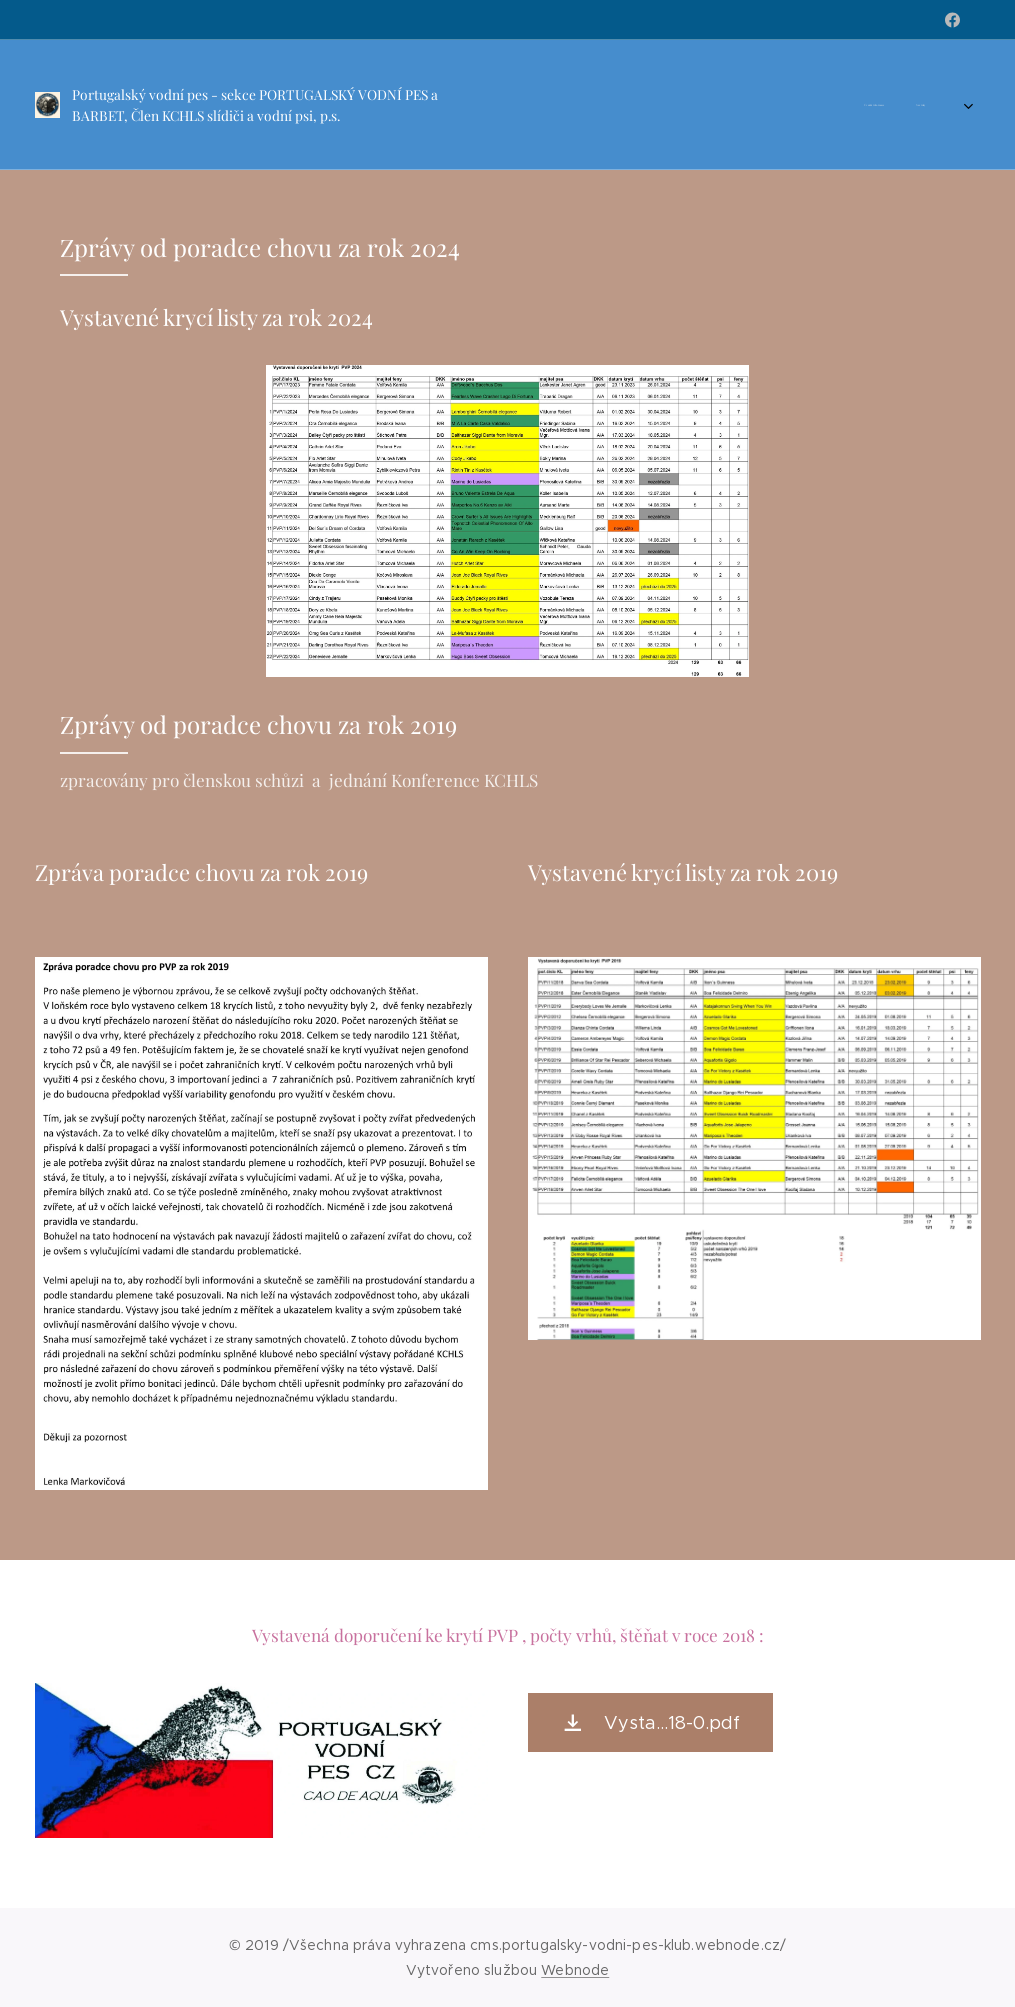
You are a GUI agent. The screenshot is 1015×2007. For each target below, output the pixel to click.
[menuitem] (546, 105)
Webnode (575, 1970)
